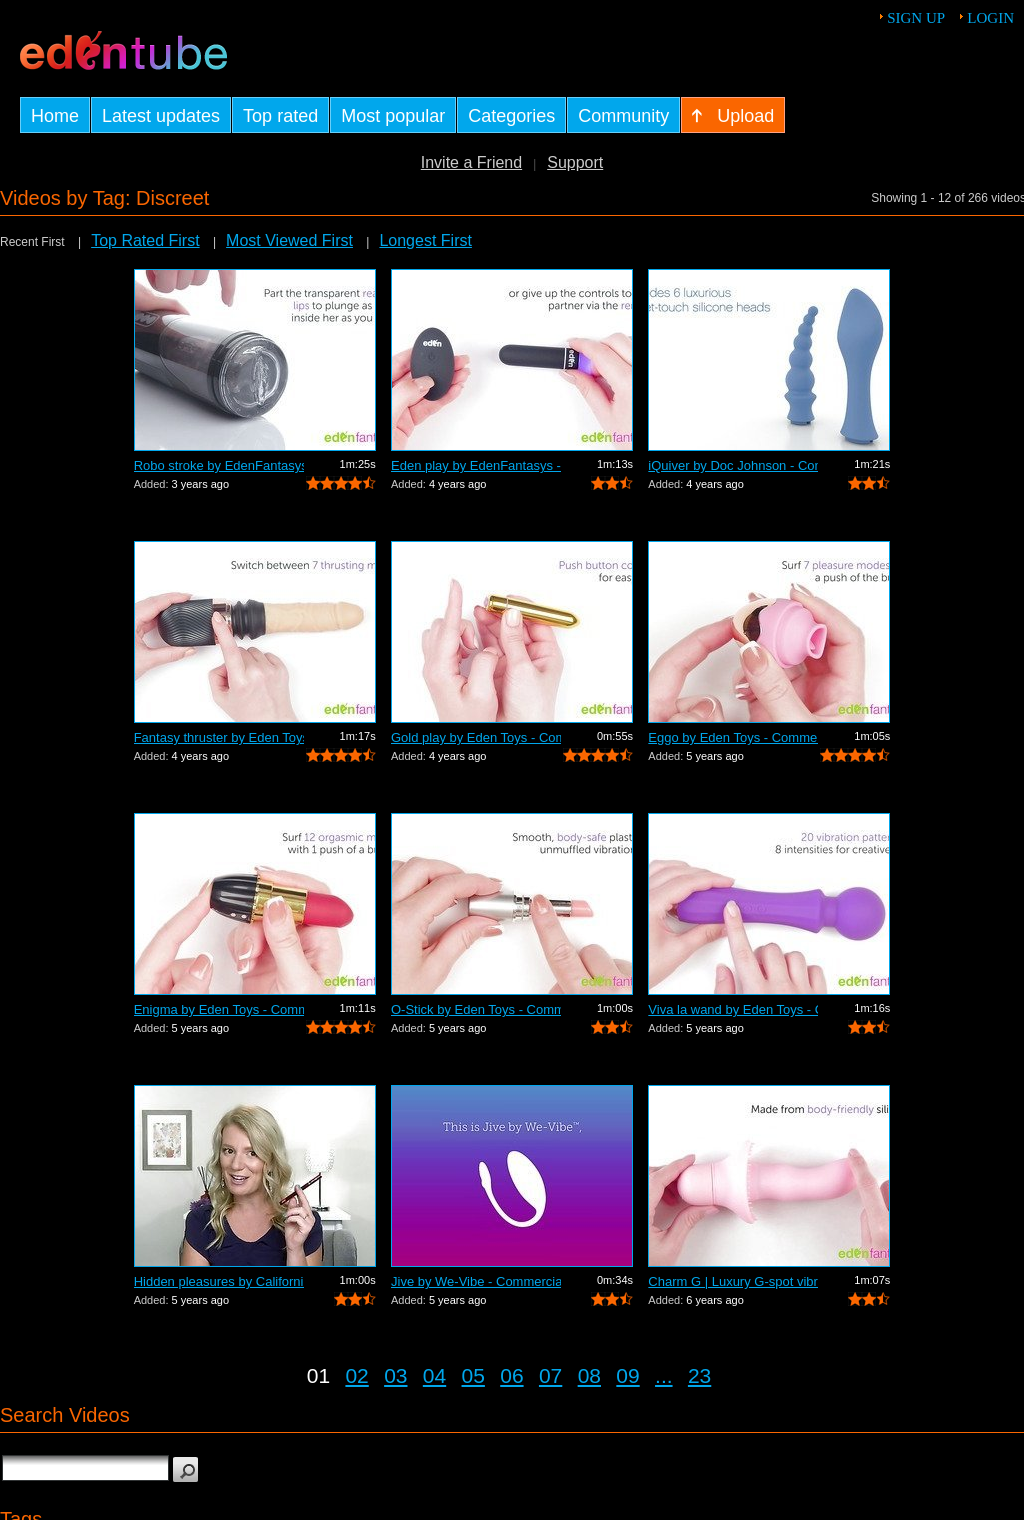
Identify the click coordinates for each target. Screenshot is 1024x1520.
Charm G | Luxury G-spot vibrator (733, 1281)
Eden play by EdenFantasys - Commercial (476, 465)
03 (395, 1375)
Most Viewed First (289, 240)
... (664, 1375)
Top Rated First (145, 240)
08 (589, 1375)
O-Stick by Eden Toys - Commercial (476, 1009)
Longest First (425, 240)
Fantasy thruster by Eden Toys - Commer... (219, 737)
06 (511, 1375)
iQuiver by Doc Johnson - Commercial (733, 465)
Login (990, 18)
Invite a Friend (471, 162)
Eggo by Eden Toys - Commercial (733, 737)
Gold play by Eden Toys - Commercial (476, 737)
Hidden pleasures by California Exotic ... (219, 1281)
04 (434, 1375)
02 (356, 1375)
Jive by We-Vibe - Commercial (476, 1281)
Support (575, 162)
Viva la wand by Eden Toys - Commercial (733, 1009)
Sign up (916, 18)
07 (550, 1375)
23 (699, 1375)
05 (473, 1375)
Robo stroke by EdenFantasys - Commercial (219, 465)
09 (627, 1375)
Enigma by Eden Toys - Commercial (219, 1009)
